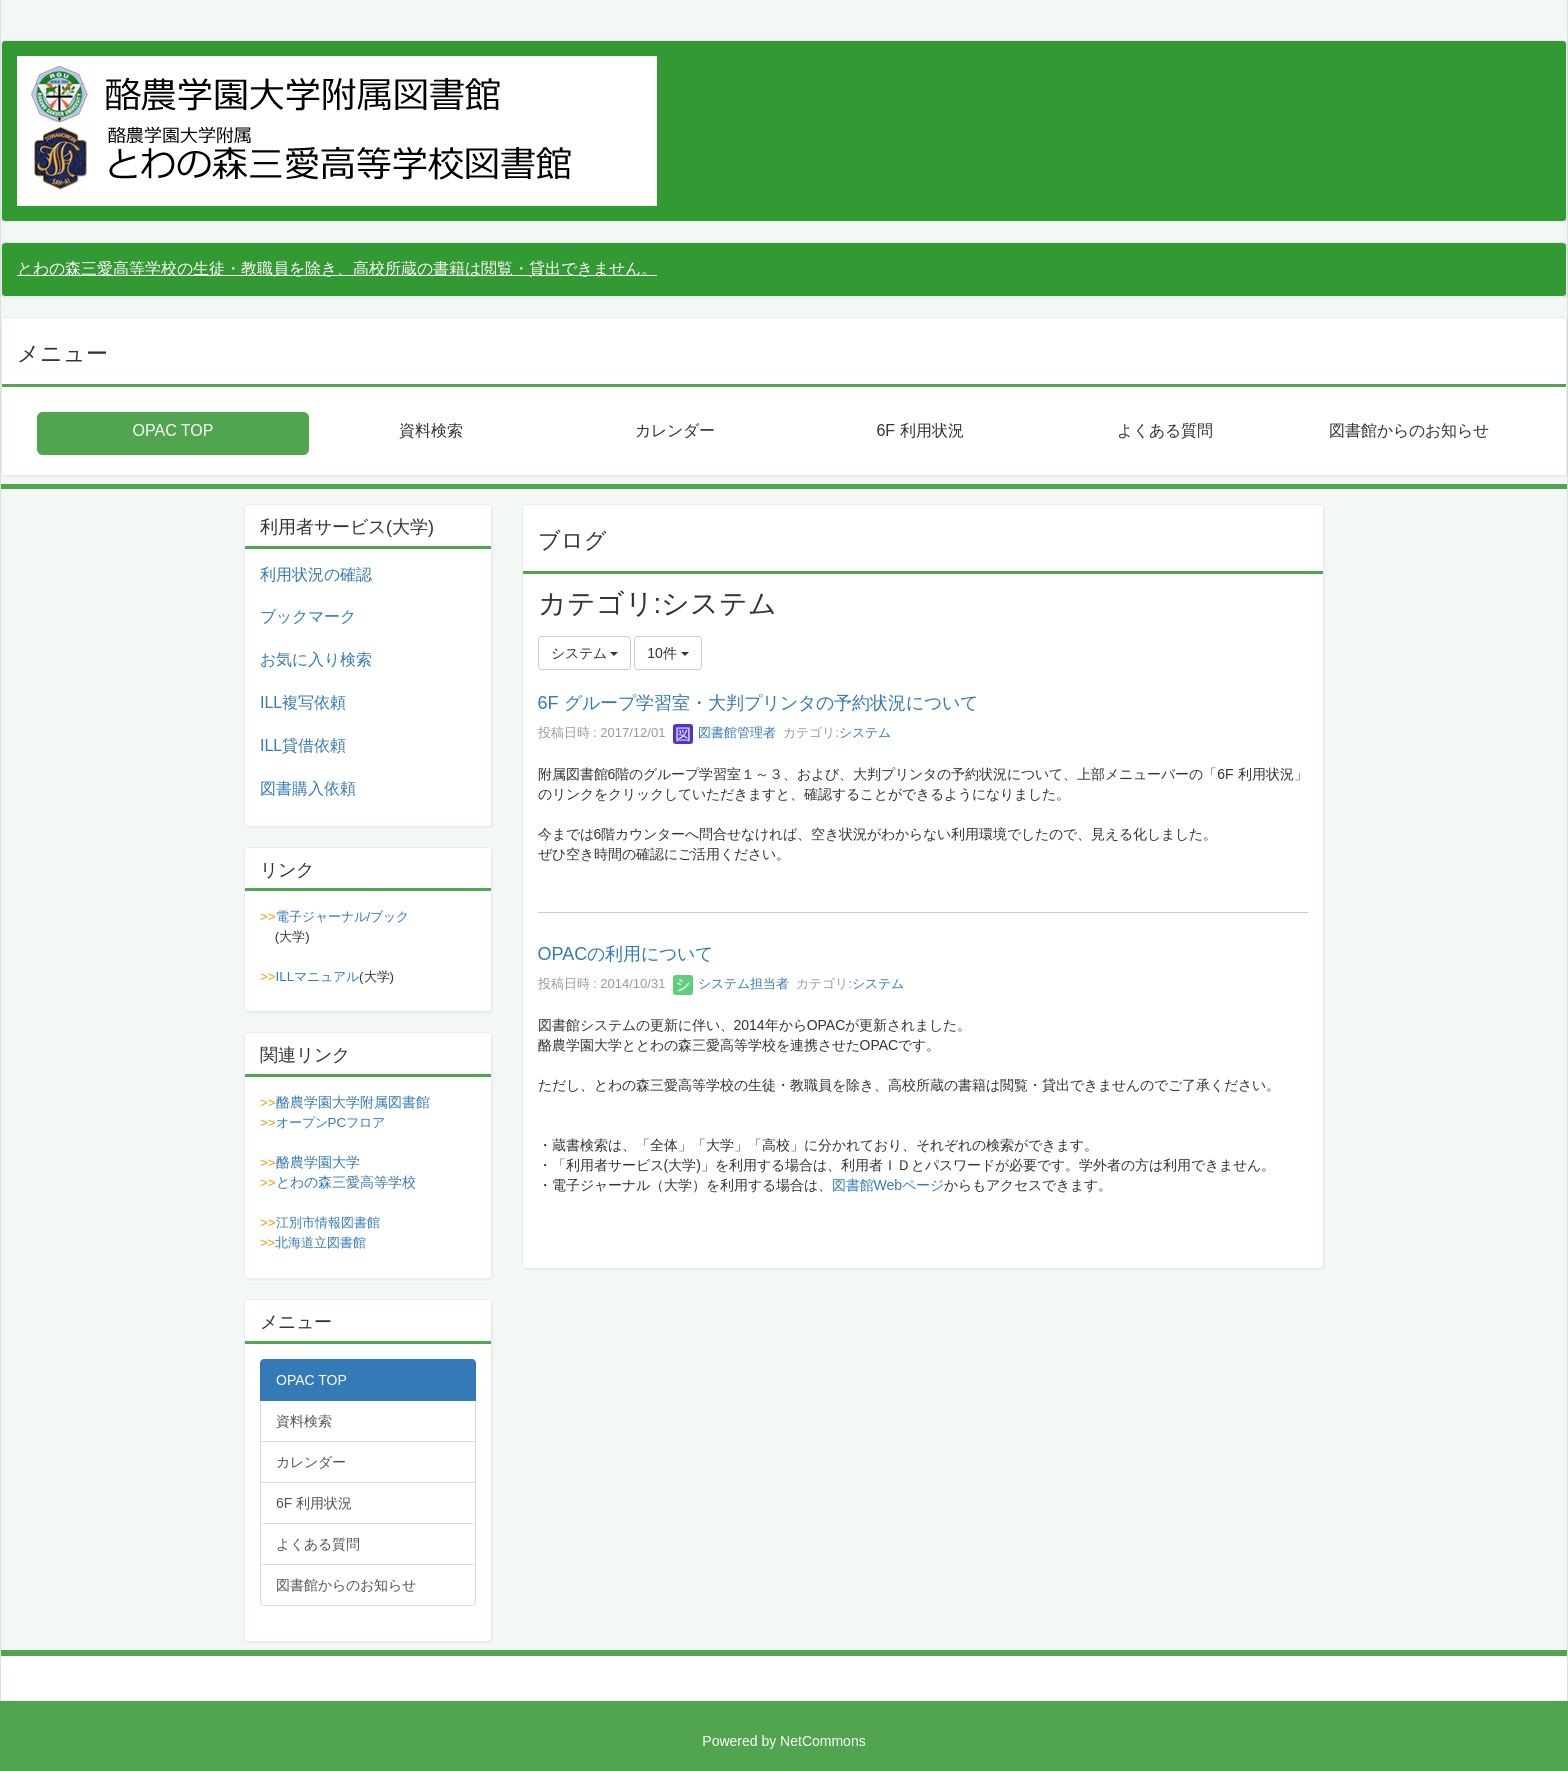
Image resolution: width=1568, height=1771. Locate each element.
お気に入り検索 (316, 659)
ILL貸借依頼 (303, 745)
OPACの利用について (626, 954)
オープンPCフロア (331, 1122)
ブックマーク (308, 616)
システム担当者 (731, 983)
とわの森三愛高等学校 (346, 1182)
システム (865, 732)
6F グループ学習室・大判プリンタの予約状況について (758, 703)
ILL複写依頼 (303, 702)
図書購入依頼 (308, 788)
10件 (667, 653)
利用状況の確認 (316, 574)
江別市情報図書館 (328, 1222)
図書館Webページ (888, 1185)
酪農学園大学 (318, 1162)
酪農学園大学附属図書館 (353, 1102)
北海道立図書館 (320, 1242)
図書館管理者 (725, 732)
